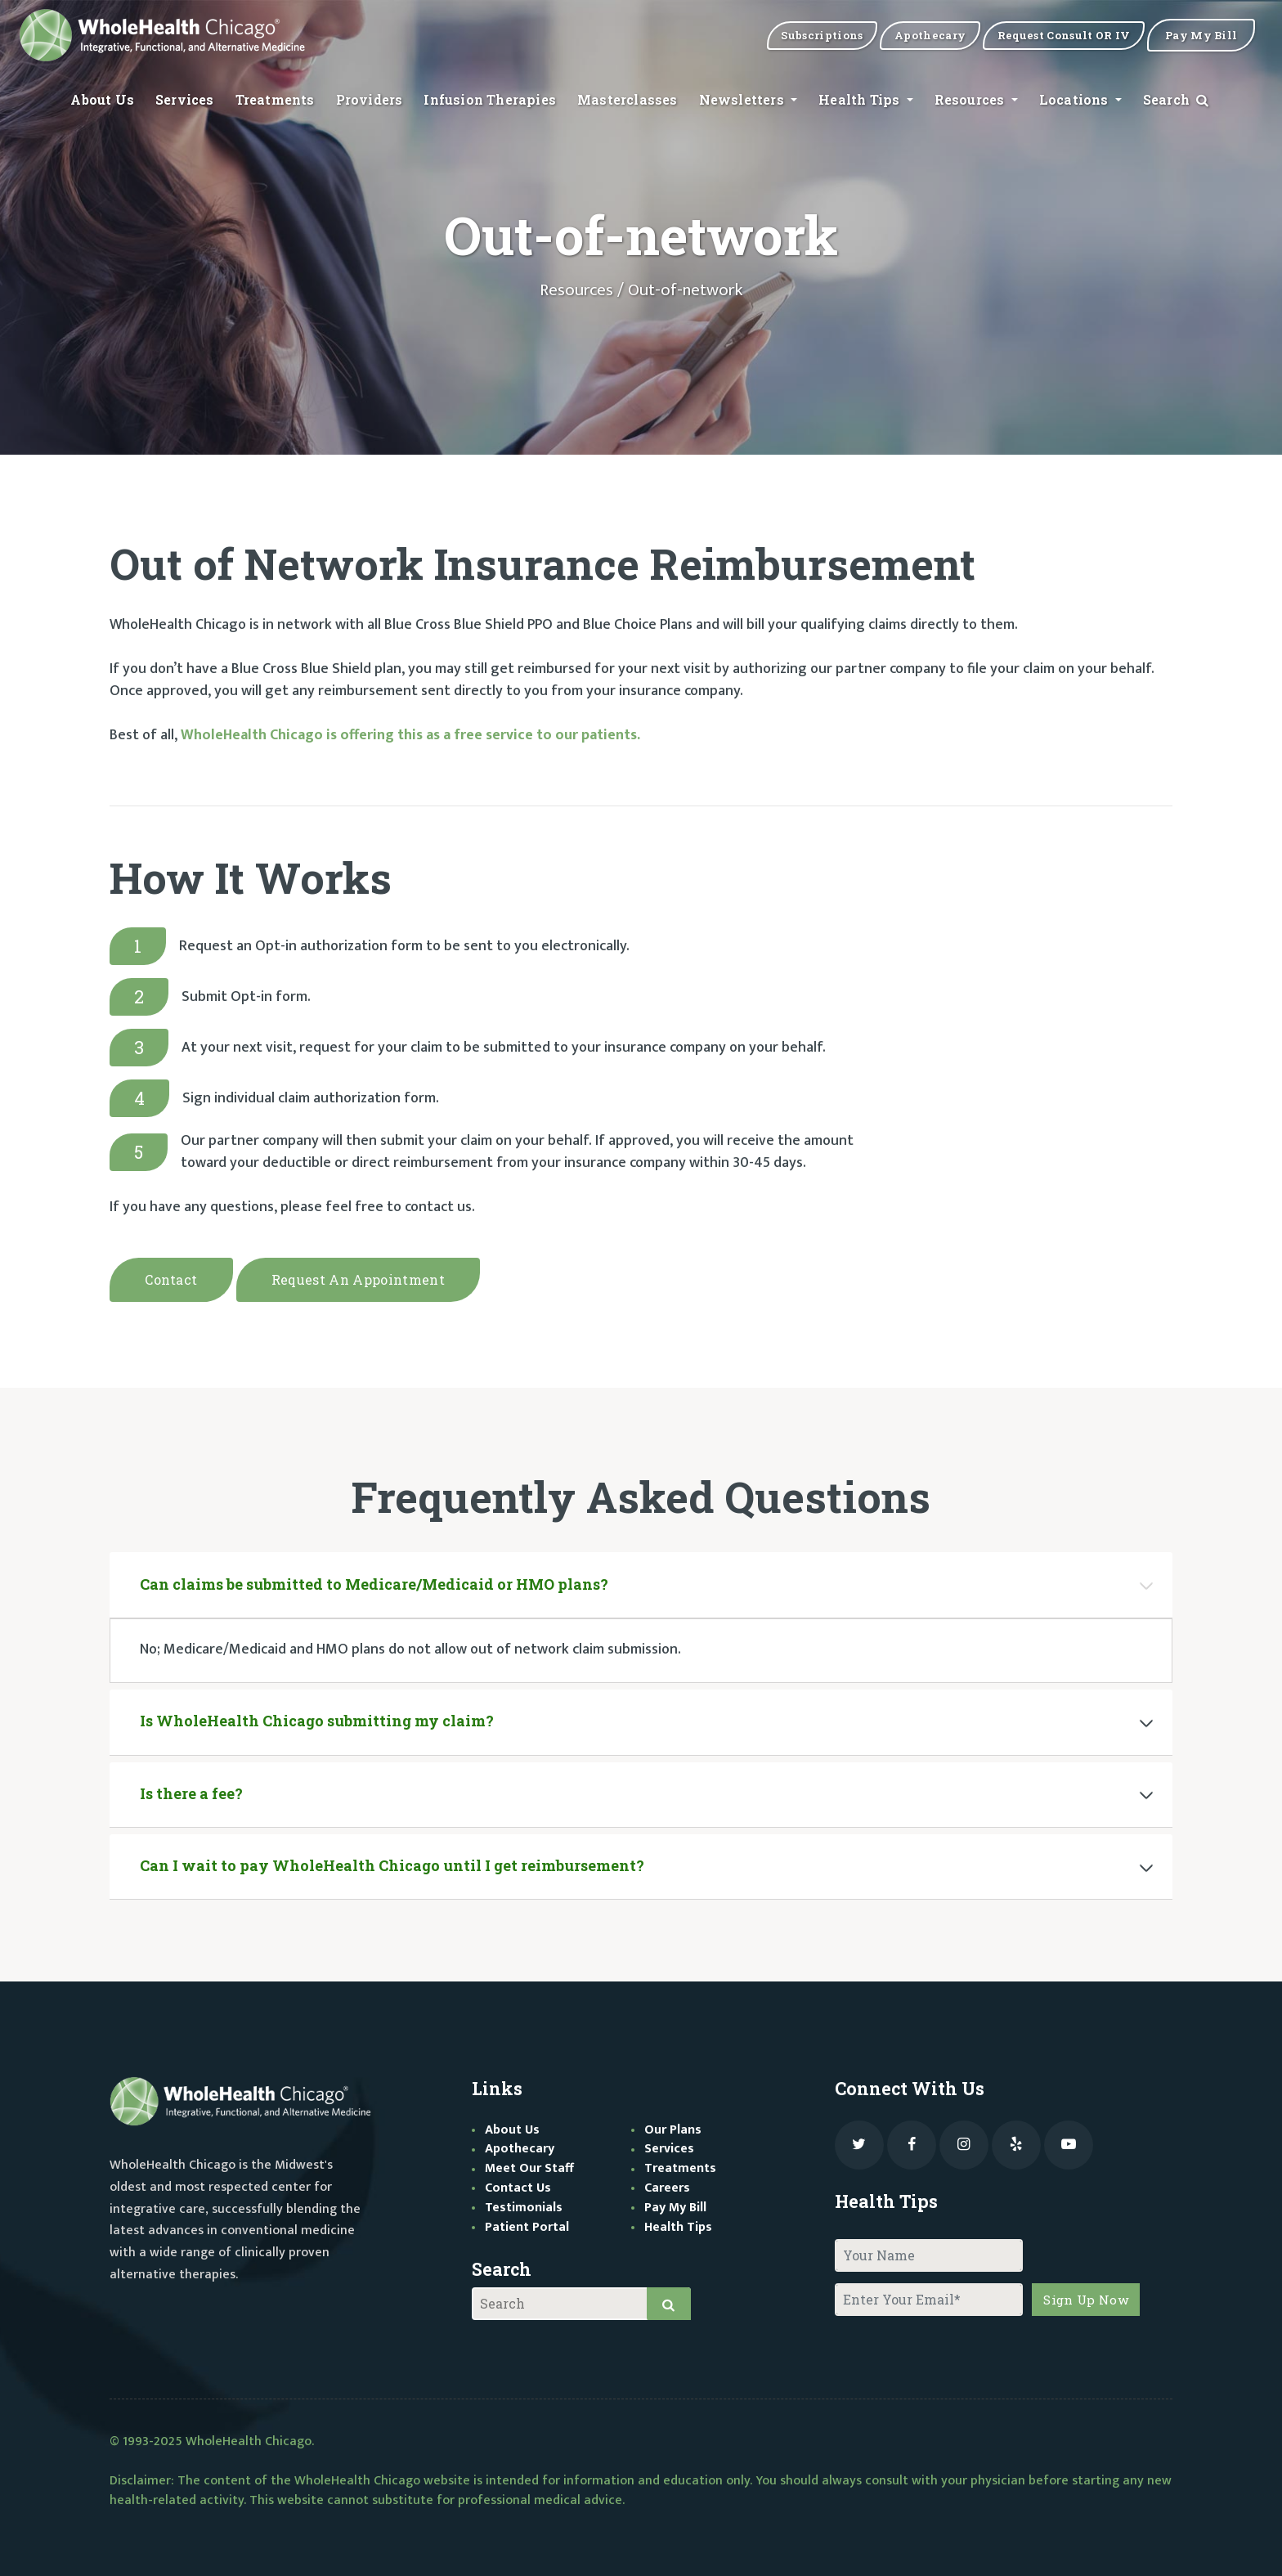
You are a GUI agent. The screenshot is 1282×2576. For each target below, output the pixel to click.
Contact (171, 1279)
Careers (667, 2184)
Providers (369, 100)
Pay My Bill (675, 2203)
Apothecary (519, 2145)
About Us (102, 100)
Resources (971, 100)
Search (1177, 100)
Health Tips (860, 100)
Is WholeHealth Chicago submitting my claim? (317, 1717)
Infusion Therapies (490, 100)
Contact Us (518, 2184)
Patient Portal (527, 2223)
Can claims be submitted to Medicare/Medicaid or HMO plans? (374, 1580)
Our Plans (673, 2126)
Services (184, 100)
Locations (1075, 100)
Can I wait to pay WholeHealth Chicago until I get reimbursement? (392, 1862)
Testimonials (524, 2203)
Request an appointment (358, 1279)
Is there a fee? (191, 1789)
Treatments (275, 100)
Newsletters (743, 100)
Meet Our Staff (529, 2165)
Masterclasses (627, 100)
